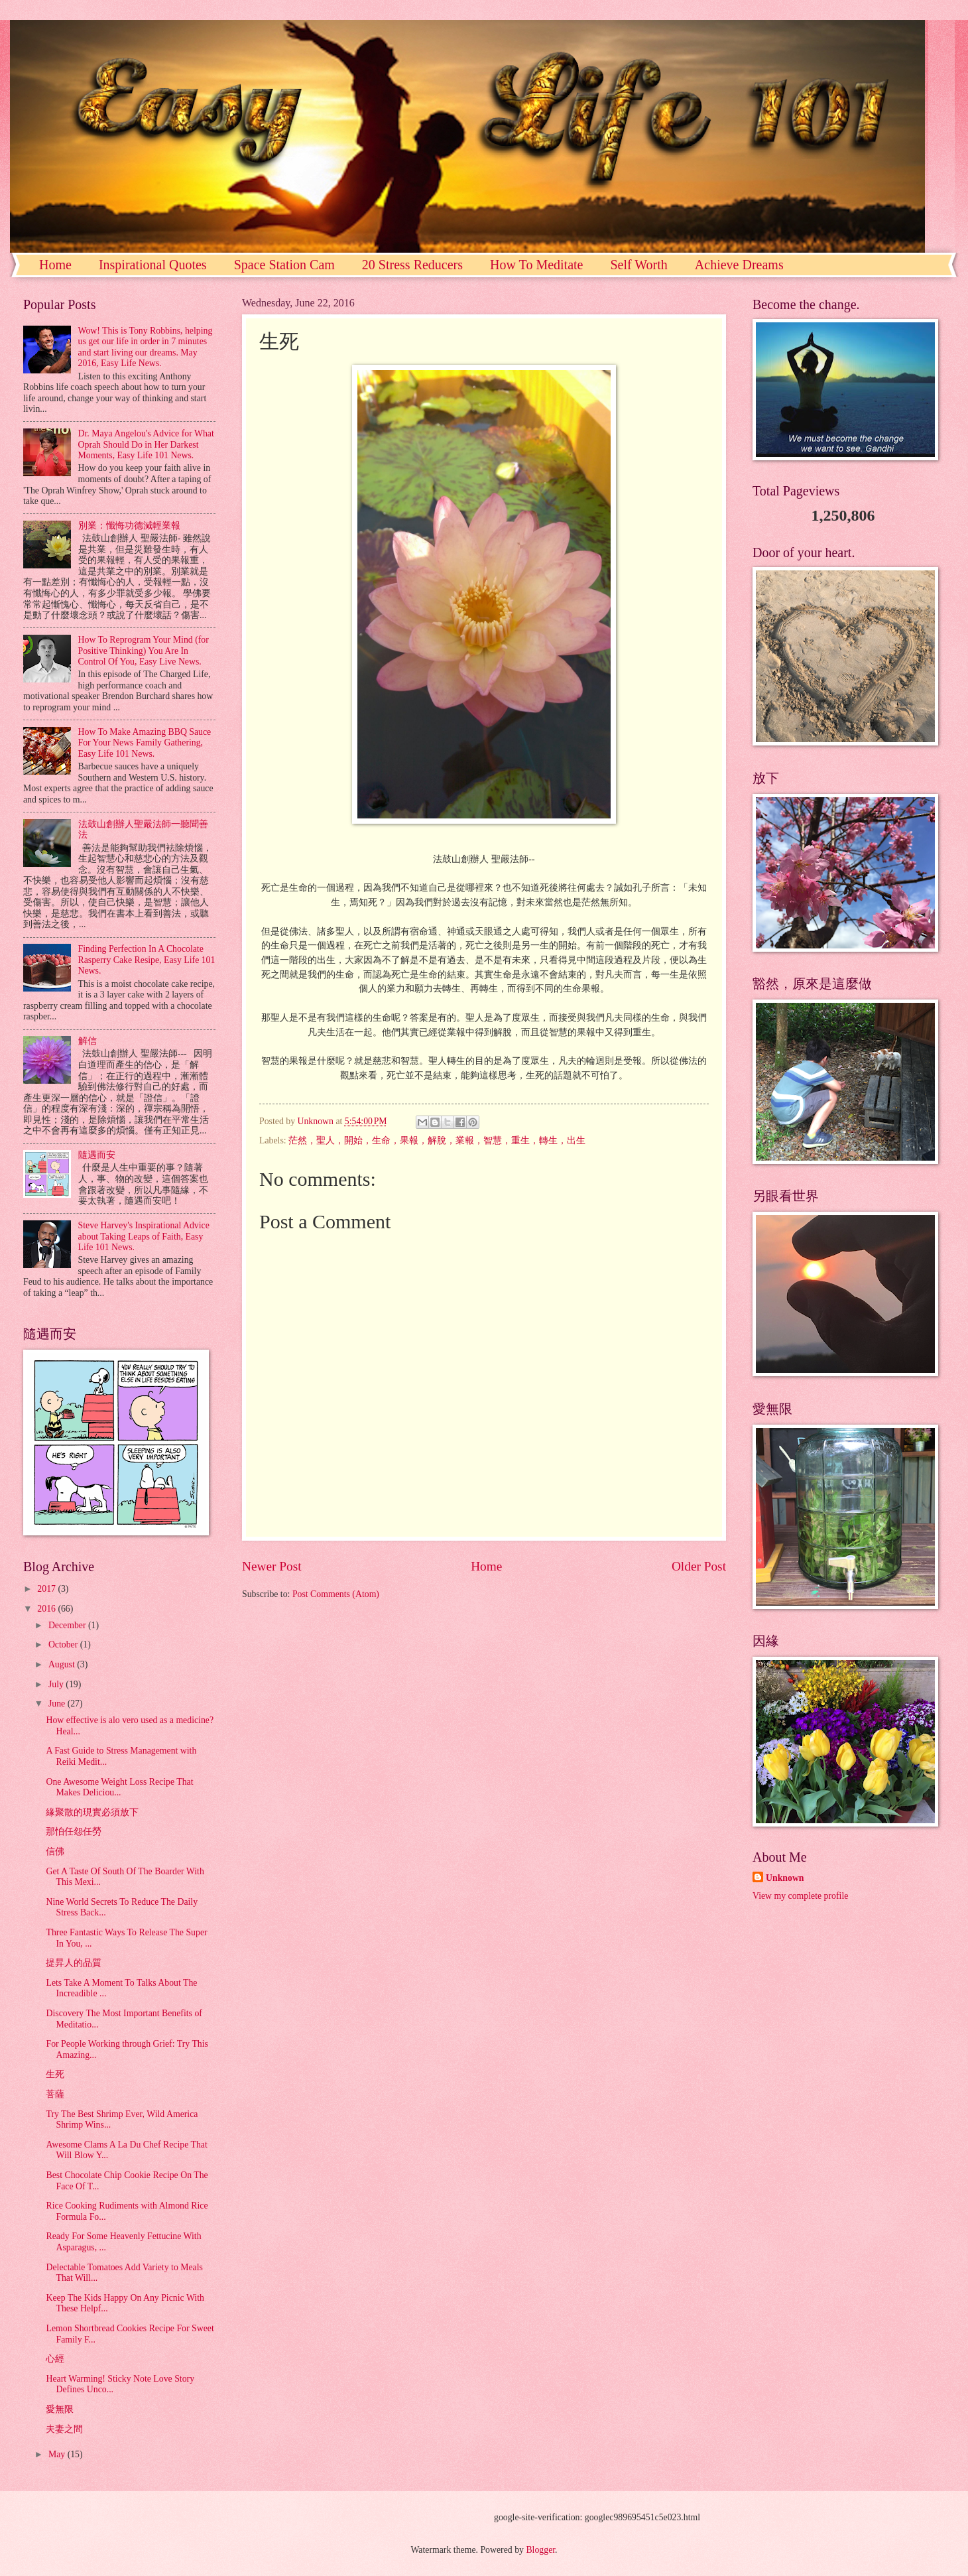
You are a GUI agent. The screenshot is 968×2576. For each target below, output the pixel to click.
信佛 (55, 1851)
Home (55, 264)
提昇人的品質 (73, 1963)
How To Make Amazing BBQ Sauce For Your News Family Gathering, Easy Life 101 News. (145, 743)
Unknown (785, 1878)
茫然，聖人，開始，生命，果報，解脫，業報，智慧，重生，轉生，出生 (436, 1140)
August (62, 1664)
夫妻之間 (64, 2429)
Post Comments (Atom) (335, 1594)
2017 (47, 1589)
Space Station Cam (284, 264)
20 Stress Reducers (412, 264)
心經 (55, 2359)
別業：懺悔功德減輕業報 (129, 526)
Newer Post (272, 1566)
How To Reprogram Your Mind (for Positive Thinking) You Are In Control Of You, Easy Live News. (143, 651)
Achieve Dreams (739, 264)
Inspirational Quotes (153, 264)
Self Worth (638, 264)
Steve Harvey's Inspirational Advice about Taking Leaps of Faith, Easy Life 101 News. (144, 1236)
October (64, 1644)
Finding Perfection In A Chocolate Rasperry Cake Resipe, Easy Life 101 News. (146, 960)
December (68, 1625)
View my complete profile (800, 1896)
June (58, 1703)
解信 (87, 1041)
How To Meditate (536, 264)
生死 (55, 2074)
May (58, 2454)
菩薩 (55, 2094)
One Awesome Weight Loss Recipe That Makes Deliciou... (119, 1787)
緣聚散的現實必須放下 (92, 1812)
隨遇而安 (96, 1155)
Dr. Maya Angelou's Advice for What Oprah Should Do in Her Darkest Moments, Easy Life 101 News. (146, 444)
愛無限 (60, 2409)
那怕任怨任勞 (73, 1831)
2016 (47, 1609)
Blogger (540, 2550)
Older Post (699, 1566)
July (57, 1684)
